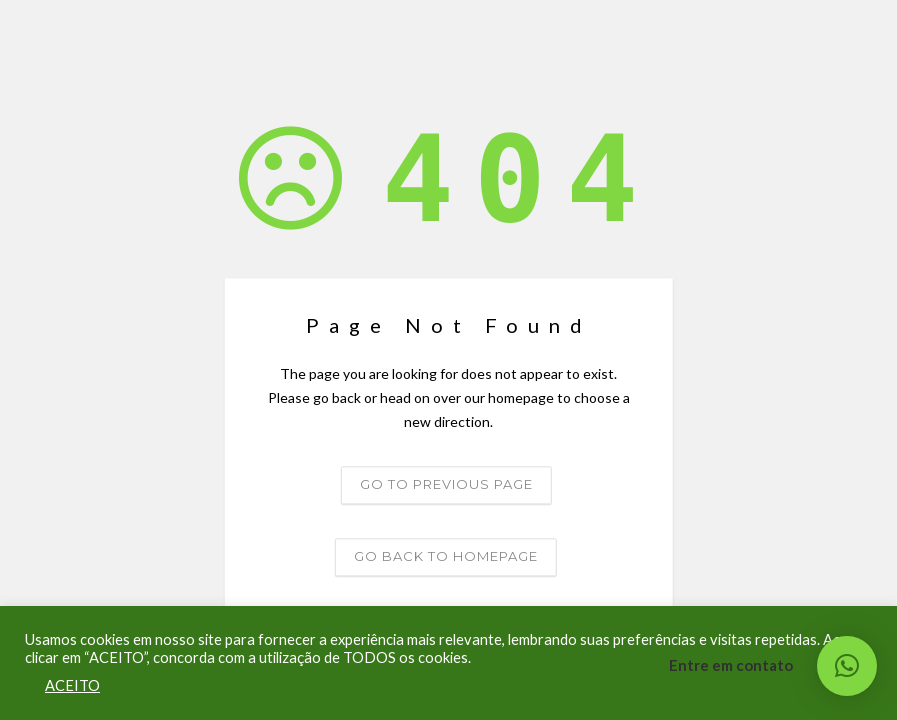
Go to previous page (446, 485)
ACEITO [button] (72, 685)
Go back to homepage (446, 557)
